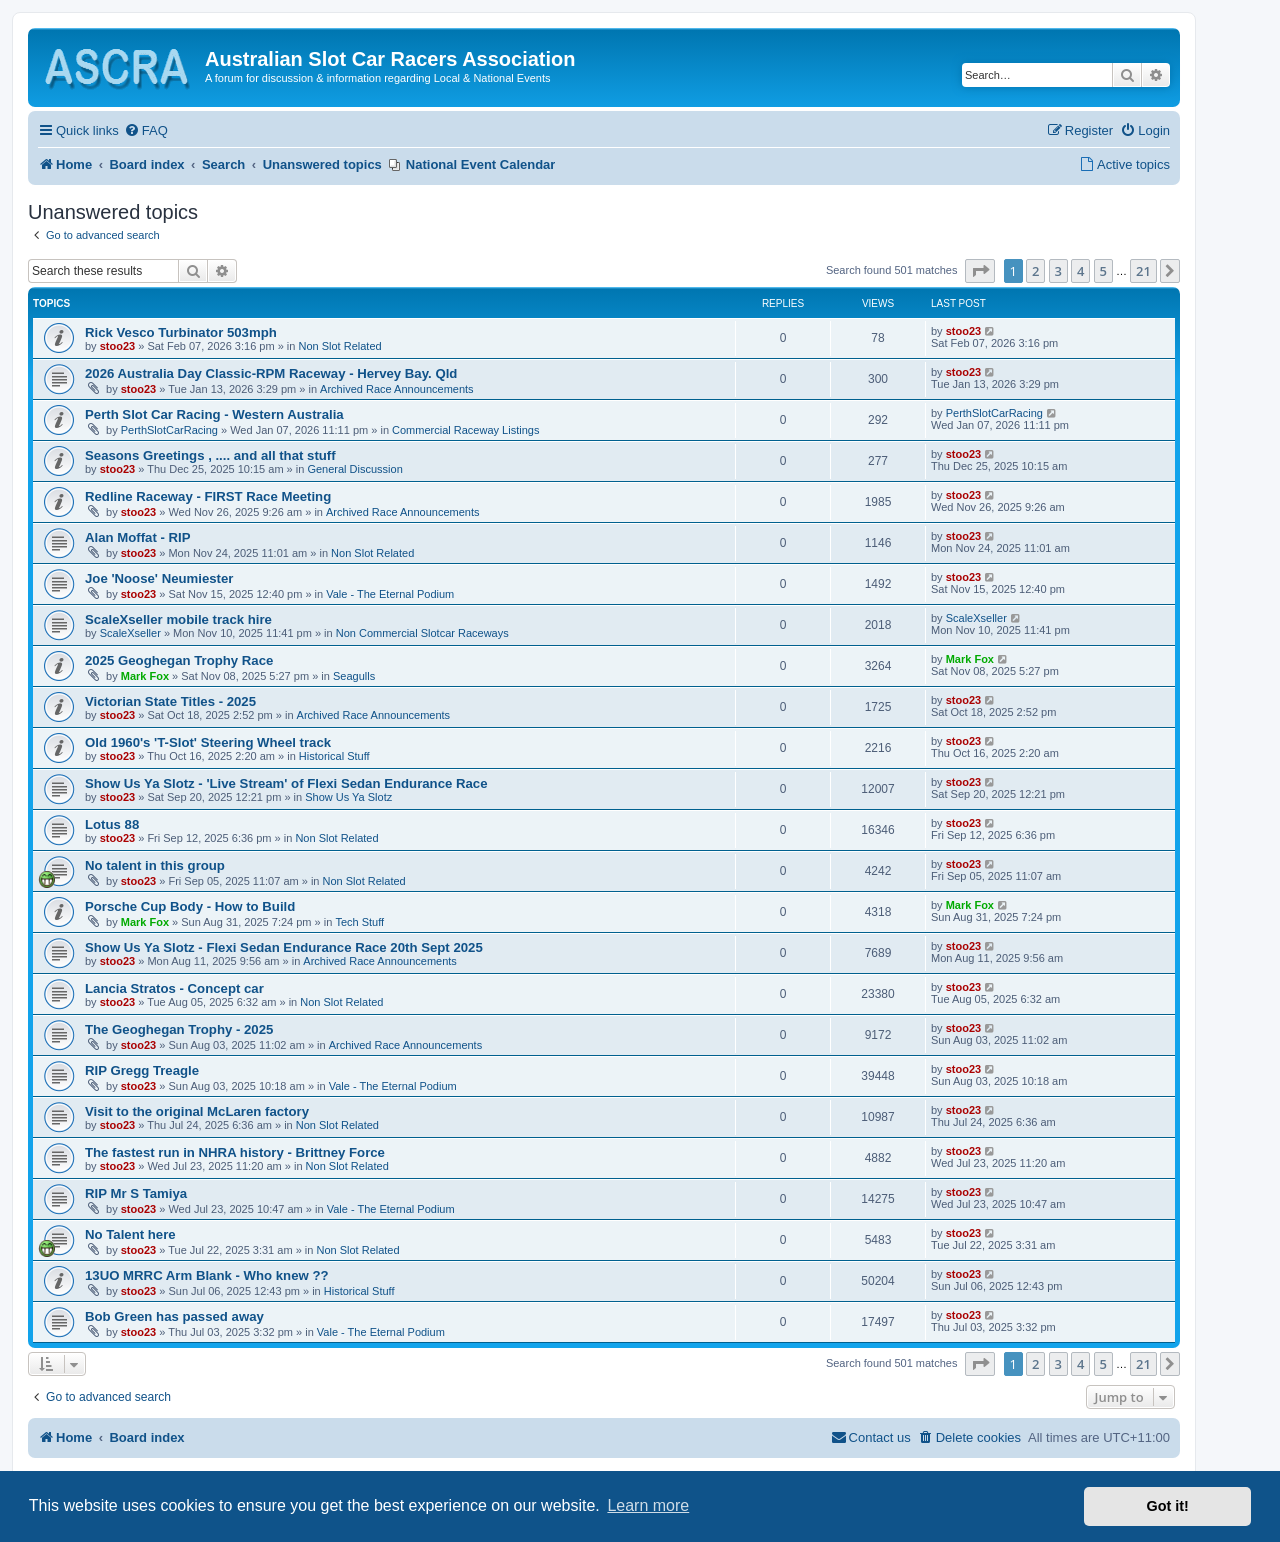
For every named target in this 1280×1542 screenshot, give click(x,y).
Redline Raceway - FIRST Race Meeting (208, 496)
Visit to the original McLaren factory (197, 1111)
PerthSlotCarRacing (169, 430)
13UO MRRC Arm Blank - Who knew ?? (207, 1275)
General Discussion (354, 469)
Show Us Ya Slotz (348, 797)
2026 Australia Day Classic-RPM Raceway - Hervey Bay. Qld (271, 373)
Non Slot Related (339, 346)
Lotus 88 (112, 824)
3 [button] (1058, 271)
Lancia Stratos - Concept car (174, 988)
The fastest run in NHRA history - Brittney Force (235, 1152)
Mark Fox (145, 676)
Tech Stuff (359, 922)
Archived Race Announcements (396, 389)
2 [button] (1035, 271)
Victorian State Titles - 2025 (170, 701)
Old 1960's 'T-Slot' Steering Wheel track (208, 742)
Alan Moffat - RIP (138, 537)
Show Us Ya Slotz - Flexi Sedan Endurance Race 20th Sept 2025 (284, 947)
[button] (980, 271)
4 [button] (1080, 271)
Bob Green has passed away (174, 1316)
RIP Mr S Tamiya (136, 1193)
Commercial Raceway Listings (465, 430)
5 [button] (1103, 271)
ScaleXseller (130, 633)
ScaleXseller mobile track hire (178, 619)
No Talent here (130, 1234)
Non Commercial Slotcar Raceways (422, 633)
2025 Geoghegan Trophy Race (179, 660)
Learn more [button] (648, 1505)
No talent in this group (155, 865)
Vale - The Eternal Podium (390, 594)
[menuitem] (146, 131)
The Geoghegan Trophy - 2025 (179, 1029)
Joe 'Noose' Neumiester (159, 578)
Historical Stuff (334, 756)
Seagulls (354, 676)
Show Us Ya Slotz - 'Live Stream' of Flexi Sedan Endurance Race (286, 783)
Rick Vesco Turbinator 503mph (181, 332)
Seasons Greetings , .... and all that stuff (210, 455)
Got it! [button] (1168, 1506)
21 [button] (1143, 271)
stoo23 (117, 346)
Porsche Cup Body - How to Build (190, 906)
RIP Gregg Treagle (142, 1070)
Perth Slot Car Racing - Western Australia (214, 414)
